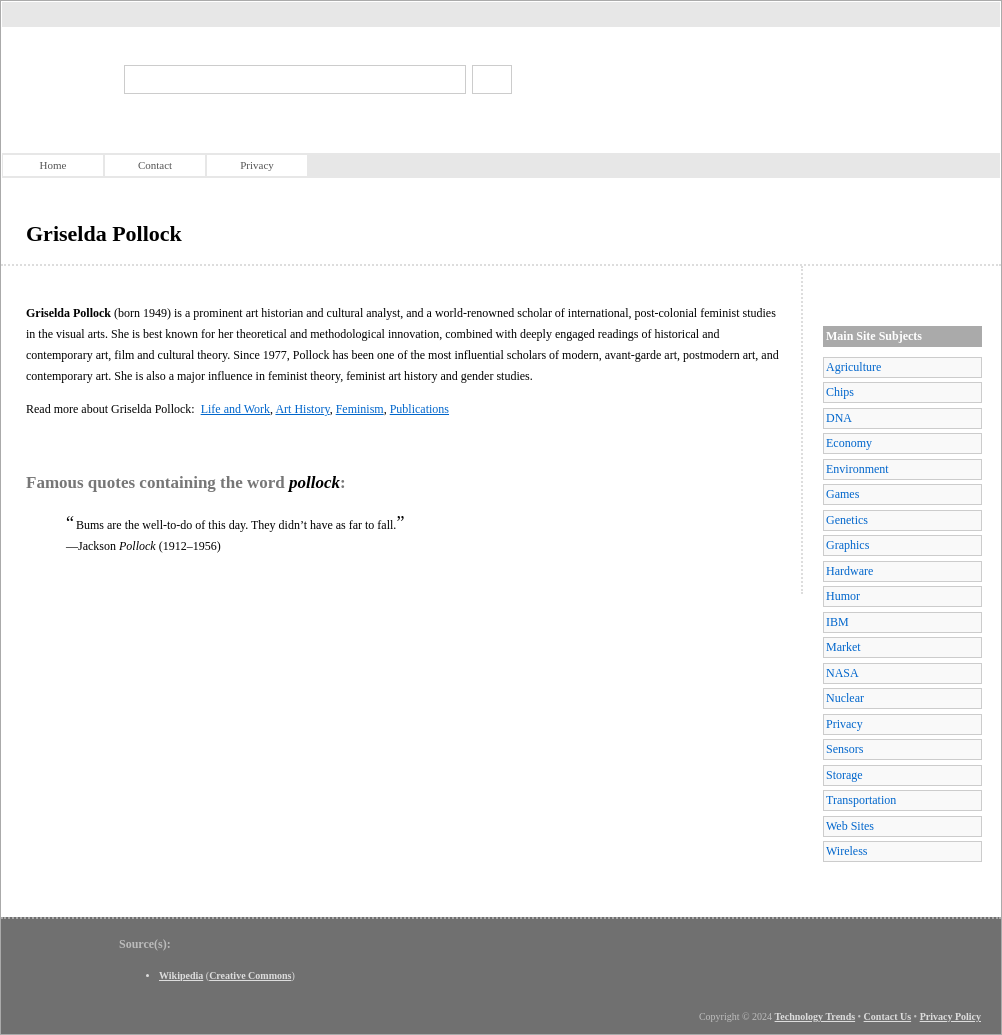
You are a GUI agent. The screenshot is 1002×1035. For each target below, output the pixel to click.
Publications (419, 409)
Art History (302, 409)
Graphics (847, 545)
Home (53, 165)
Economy (849, 443)
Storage (844, 775)
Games (842, 494)
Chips (840, 392)
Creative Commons (250, 975)
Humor (843, 596)
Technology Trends (815, 1016)
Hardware (849, 571)
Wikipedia (181, 975)
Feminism (360, 409)
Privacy (257, 165)
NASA (842, 673)
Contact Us (888, 1016)
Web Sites (850, 826)
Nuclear (845, 698)
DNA (839, 418)
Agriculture (853, 367)
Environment (857, 469)
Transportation (861, 800)
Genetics (847, 520)
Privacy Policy (950, 1016)
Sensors (844, 749)
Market (843, 647)
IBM (837, 622)
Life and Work (235, 409)
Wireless (847, 851)
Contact (155, 165)
